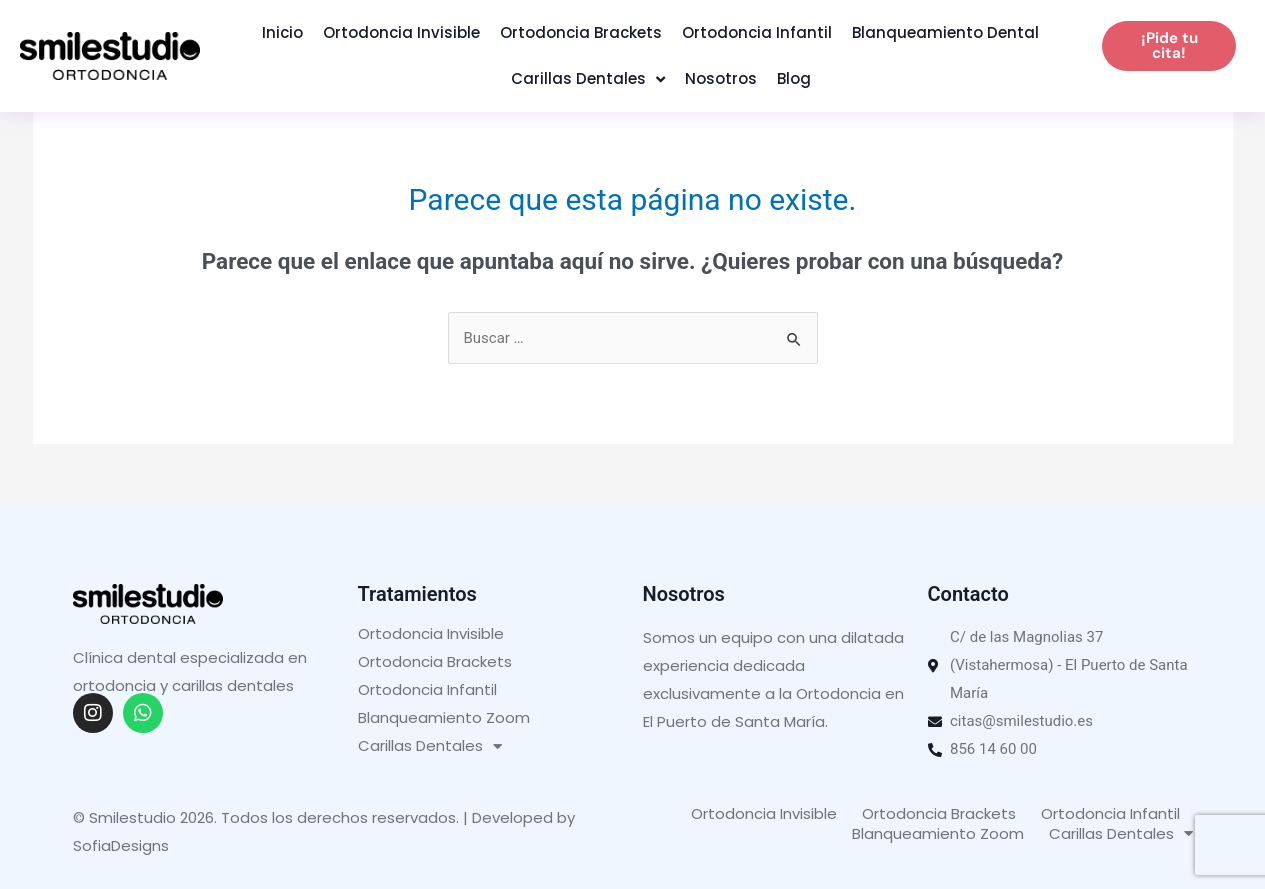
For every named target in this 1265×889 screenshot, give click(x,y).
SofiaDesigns (121, 845)
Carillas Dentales (588, 79)
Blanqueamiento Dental (945, 32)
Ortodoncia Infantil (757, 32)
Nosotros (721, 78)
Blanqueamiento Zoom (444, 718)
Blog (794, 78)
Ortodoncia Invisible (401, 32)
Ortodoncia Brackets (581, 32)
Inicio (282, 32)
